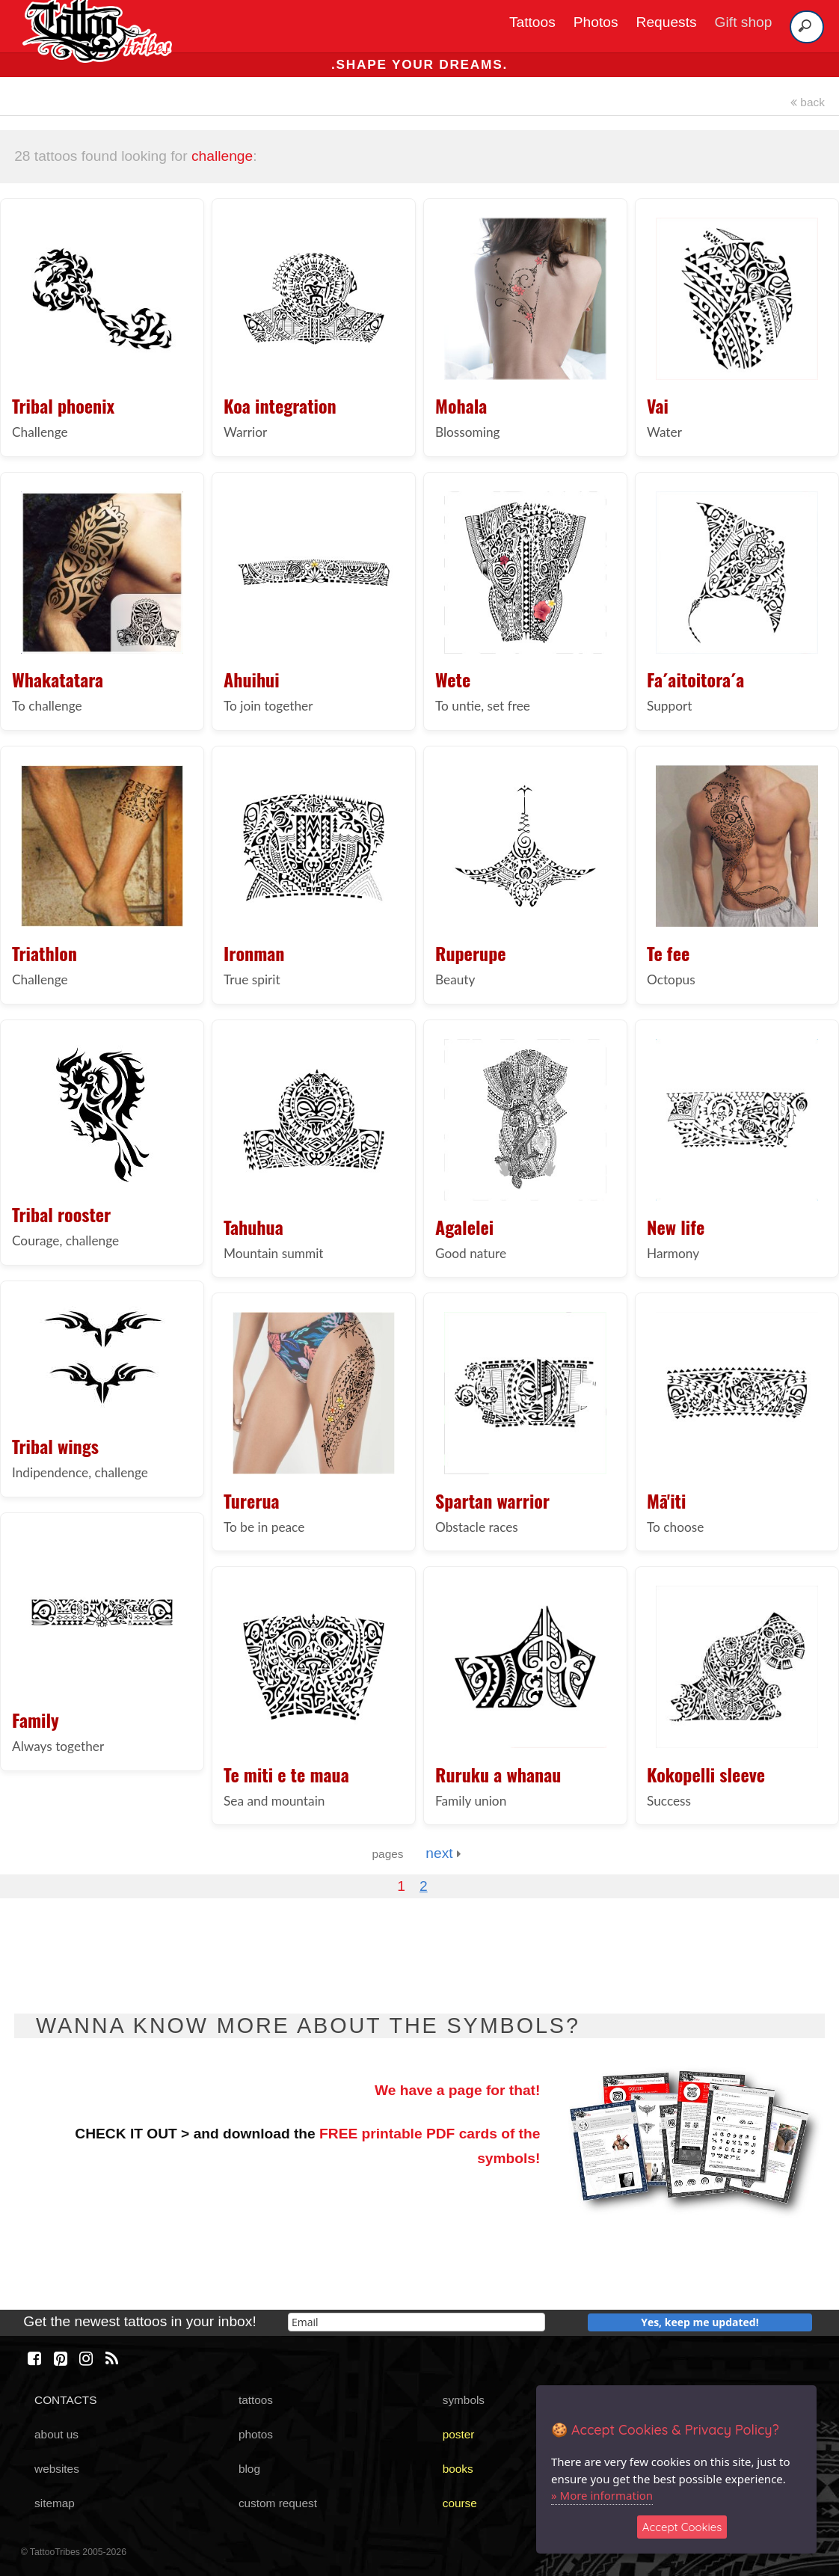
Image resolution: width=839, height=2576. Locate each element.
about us (56, 2434)
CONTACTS (65, 2399)
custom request (278, 2503)
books (458, 2468)
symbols (464, 2399)
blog (249, 2468)
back (807, 102)
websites (56, 2468)
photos (256, 2434)
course (460, 2503)
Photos (596, 22)
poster (459, 2434)
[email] (416, 2322)
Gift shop (743, 22)
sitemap (54, 2503)
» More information (602, 2495)
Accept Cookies (682, 2527)
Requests (666, 22)
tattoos (256, 2399)
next (443, 1853)
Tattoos (532, 22)
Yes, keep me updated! (700, 2322)
